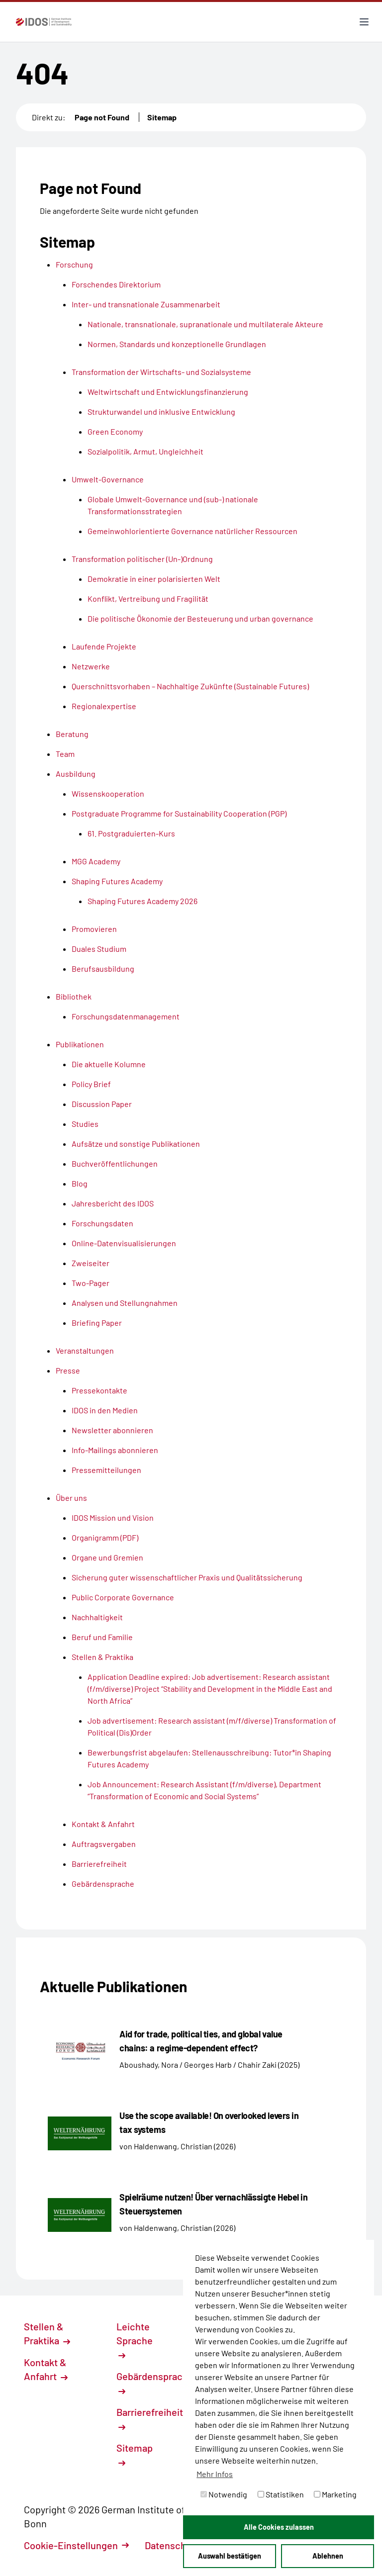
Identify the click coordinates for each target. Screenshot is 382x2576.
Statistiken (281, 2494)
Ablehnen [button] (327, 2556)
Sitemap (162, 117)
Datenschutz (177, 2545)
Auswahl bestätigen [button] (229, 2556)
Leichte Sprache (134, 2339)
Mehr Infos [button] (214, 2474)
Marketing (335, 2494)
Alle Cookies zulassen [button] (279, 2527)
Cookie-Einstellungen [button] (76, 2545)
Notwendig (223, 2494)
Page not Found (102, 117)
